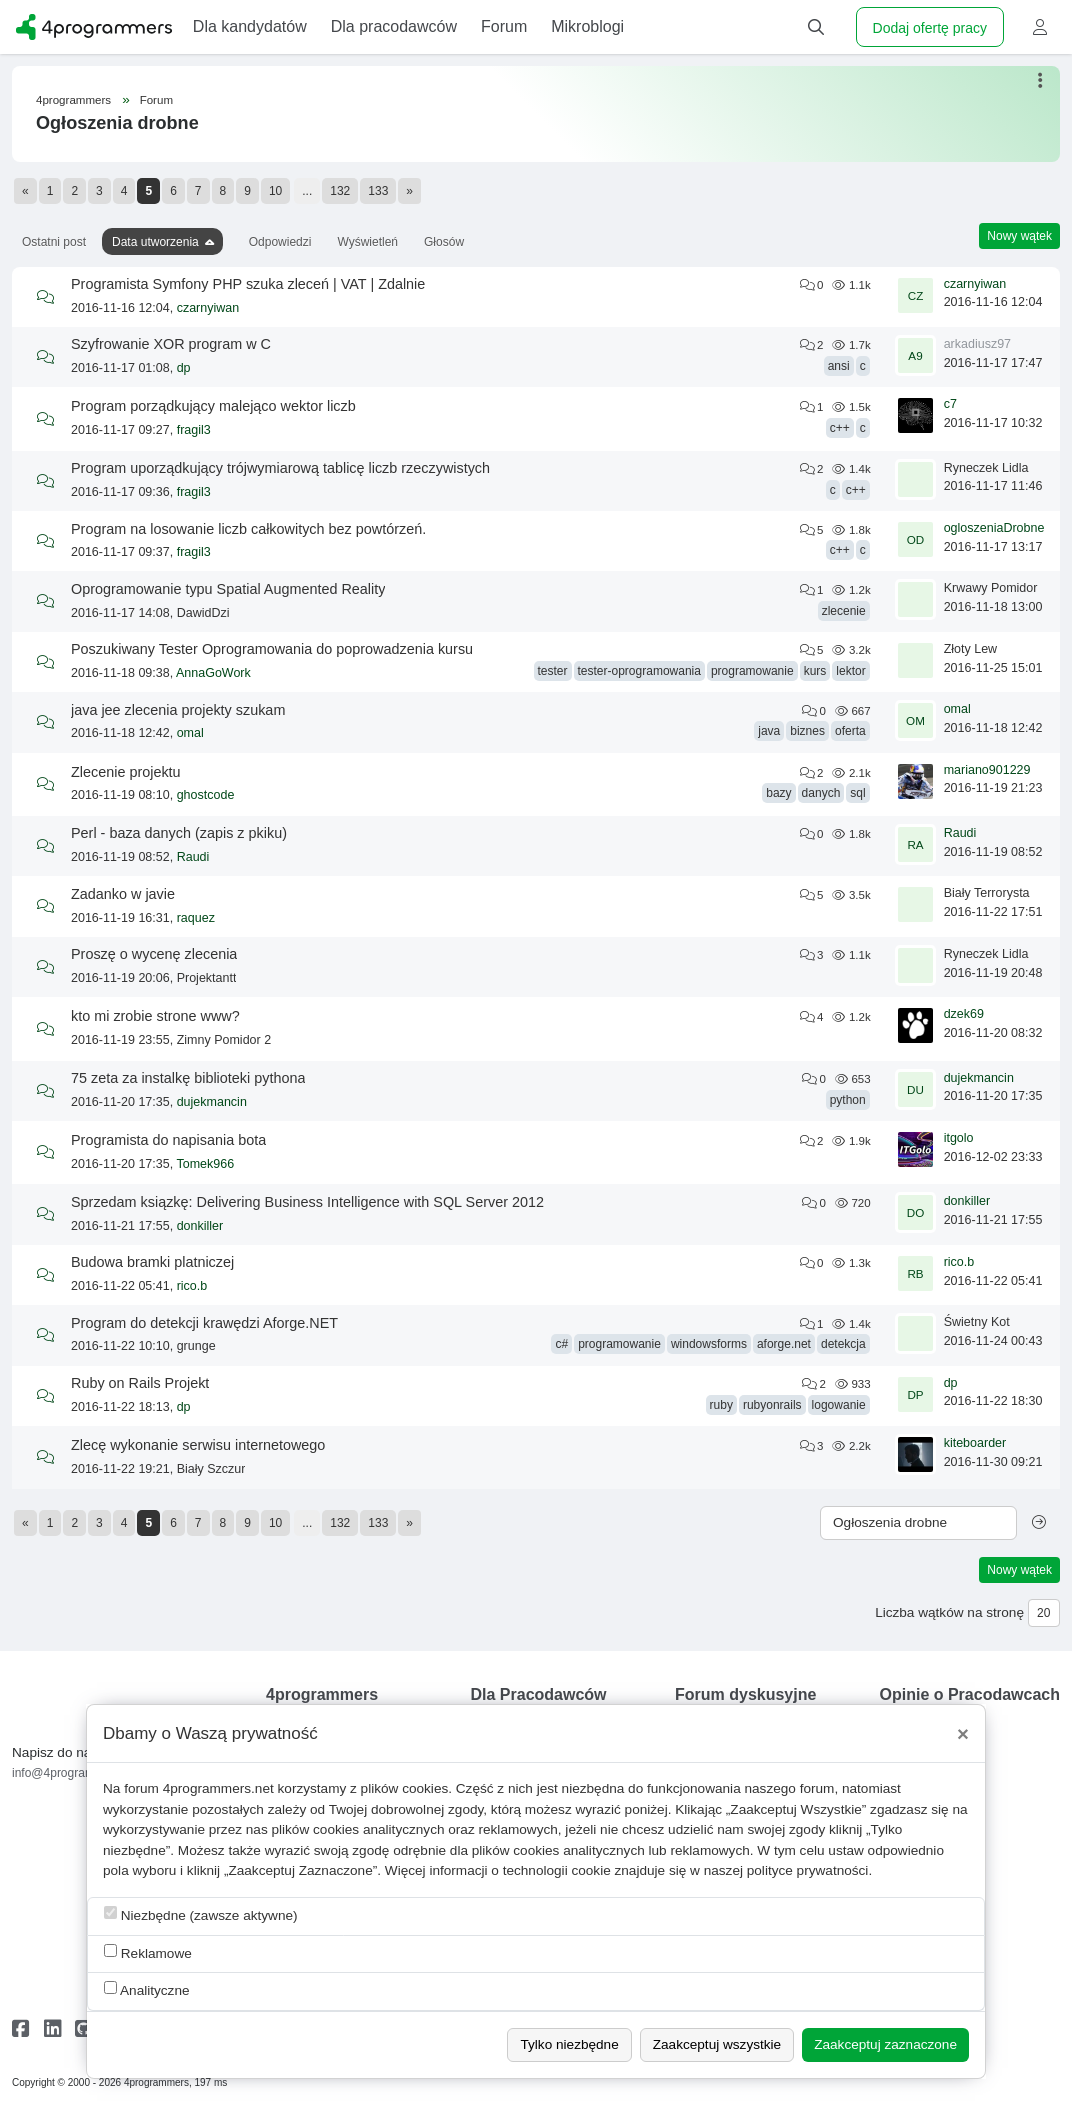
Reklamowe (148, 1952)
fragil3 (194, 430)
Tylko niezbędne (569, 2044)
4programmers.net (218, 1788)
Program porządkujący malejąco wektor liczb (213, 406)
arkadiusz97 (977, 344)
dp (184, 368)
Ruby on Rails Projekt (140, 1383)
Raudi (193, 857)
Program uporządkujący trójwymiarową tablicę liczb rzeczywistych (280, 468)
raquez (196, 918)
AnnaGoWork (213, 673)
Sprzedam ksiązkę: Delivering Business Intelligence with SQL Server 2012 (307, 1202)
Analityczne (147, 1989)
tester (553, 671)
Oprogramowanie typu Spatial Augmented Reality (228, 589)
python (848, 1100)
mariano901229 (987, 770)
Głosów (444, 242)
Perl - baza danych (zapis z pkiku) (179, 833)
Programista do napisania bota (168, 1140)
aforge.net (784, 1344)
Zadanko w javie (123, 894)
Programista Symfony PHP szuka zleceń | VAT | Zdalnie (248, 284)
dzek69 (964, 1014)
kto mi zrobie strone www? (155, 1016)
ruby (721, 1405)
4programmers (73, 100)
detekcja (843, 1344)
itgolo (959, 1138)
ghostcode (206, 795)
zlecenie (844, 611)
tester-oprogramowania (639, 671)
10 (275, 191)
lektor (850, 671)
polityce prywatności (808, 1870)
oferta (850, 731)
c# (561, 1344)
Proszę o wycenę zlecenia (154, 954)
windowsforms (709, 1344)
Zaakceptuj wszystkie (717, 2044)
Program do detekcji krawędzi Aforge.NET (204, 1323)
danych (821, 793)
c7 (950, 404)
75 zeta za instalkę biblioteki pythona (188, 1078)
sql (857, 793)
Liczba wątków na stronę (949, 1612)
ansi (839, 366)
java (769, 731)
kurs (815, 671)
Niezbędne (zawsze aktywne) (201, 1914)
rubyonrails (772, 1405)
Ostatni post (54, 242)
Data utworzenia (155, 242)
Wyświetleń (367, 242)
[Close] (963, 1734)
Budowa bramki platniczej (152, 1262)
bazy (778, 793)
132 (340, 191)
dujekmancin (212, 1102)
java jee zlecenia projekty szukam (178, 710)
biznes (807, 731)
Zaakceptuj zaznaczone (885, 2044)
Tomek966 (205, 1164)
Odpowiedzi (280, 242)
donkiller (200, 1226)
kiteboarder (975, 1443)
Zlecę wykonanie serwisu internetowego (198, 1445)
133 (378, 191)
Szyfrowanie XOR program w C (171, 344)
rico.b (192, 1286)
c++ (840, 428)
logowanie (839, 1405)
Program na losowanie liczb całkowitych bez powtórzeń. (248, 529)
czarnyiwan (208, 308)
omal (190, 733)
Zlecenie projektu (126, 772)
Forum (156, 100)
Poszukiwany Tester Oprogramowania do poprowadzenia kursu (272, 649)
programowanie (752, 671)
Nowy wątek (1019, 236)
